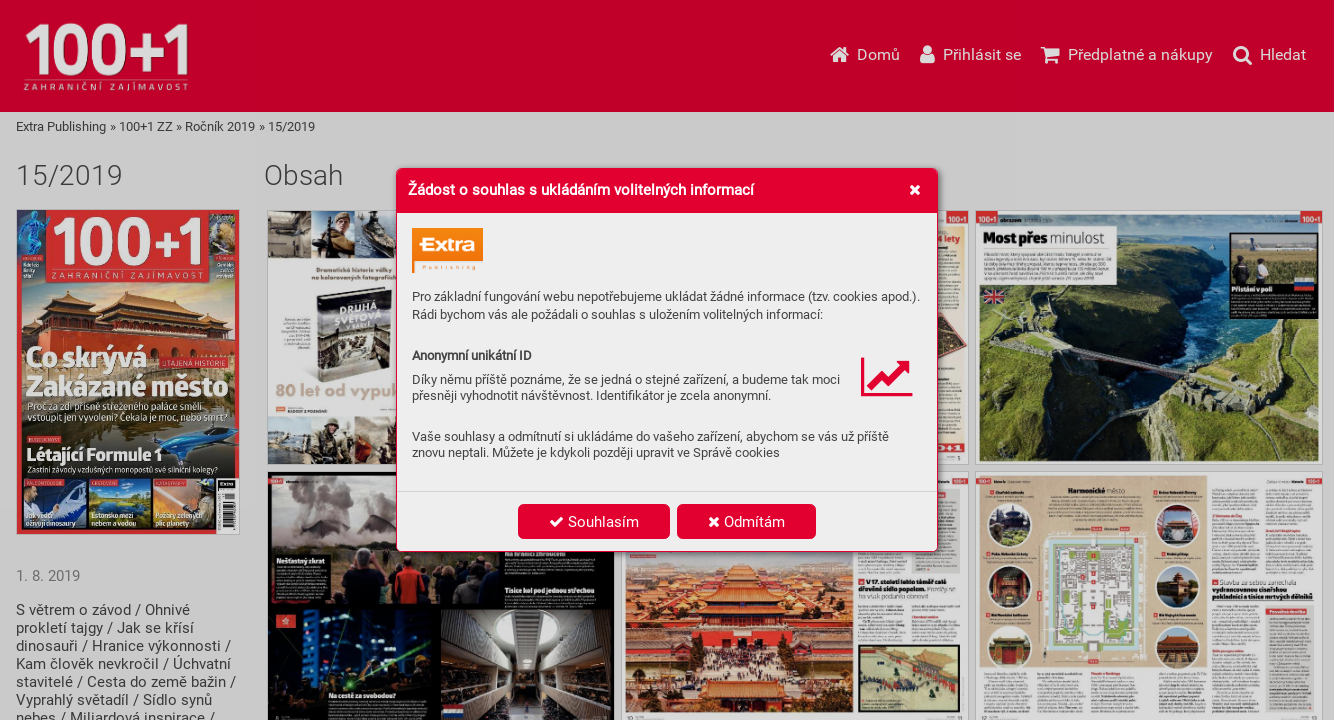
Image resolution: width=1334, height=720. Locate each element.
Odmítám (746, 522)
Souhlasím (594, 522)
